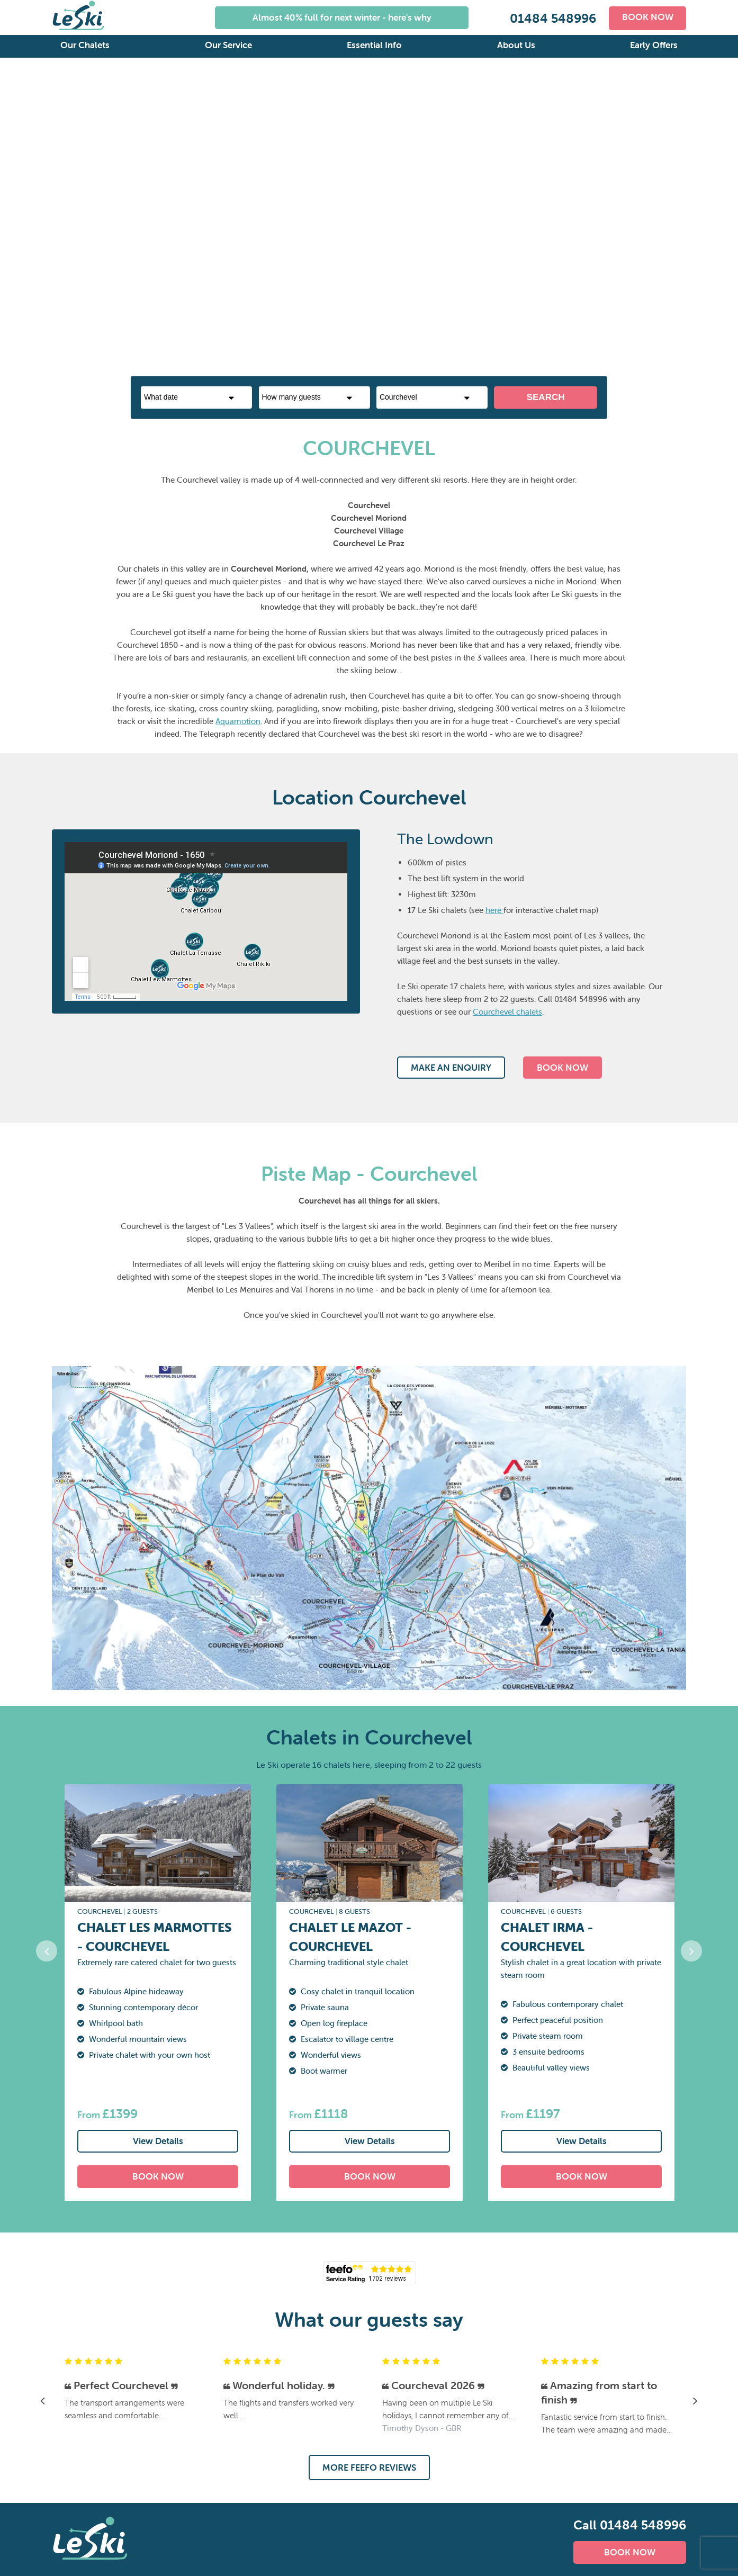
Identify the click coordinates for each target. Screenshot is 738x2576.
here (494, 910)
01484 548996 (551, 18)
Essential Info (374, 45)
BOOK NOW (646, 17)
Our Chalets (85, 45)
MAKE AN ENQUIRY (451, 1067)
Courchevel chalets (507, 1012)
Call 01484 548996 (629, 2525)
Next (726, 228)
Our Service (228, 45)
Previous (12, 228)
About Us (516, 45)
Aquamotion (237, 721)
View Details (158, 2141)
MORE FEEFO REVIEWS (369, 2467)
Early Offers (654, 45)
